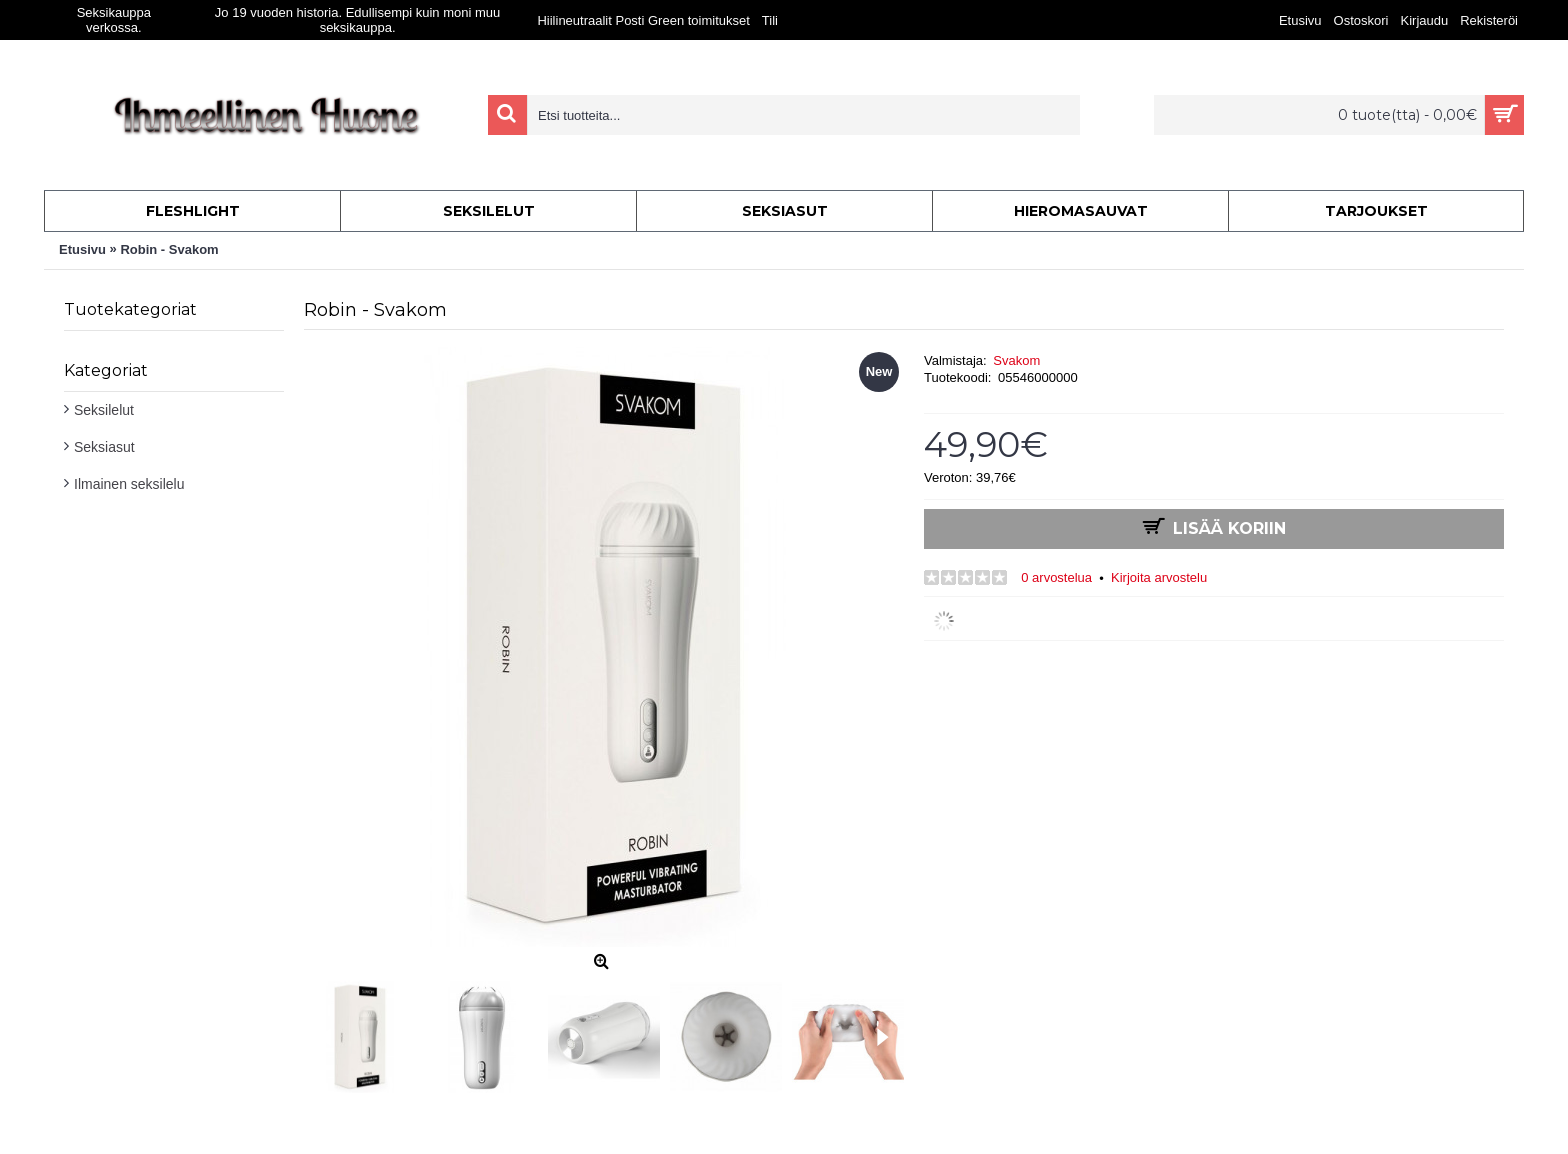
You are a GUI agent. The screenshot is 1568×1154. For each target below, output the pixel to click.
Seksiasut (104, 447)
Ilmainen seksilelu (129, 484)
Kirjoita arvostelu (1159, 577)
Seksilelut (104, 410)
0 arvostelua (1056, 577)
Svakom (1016, 360)
